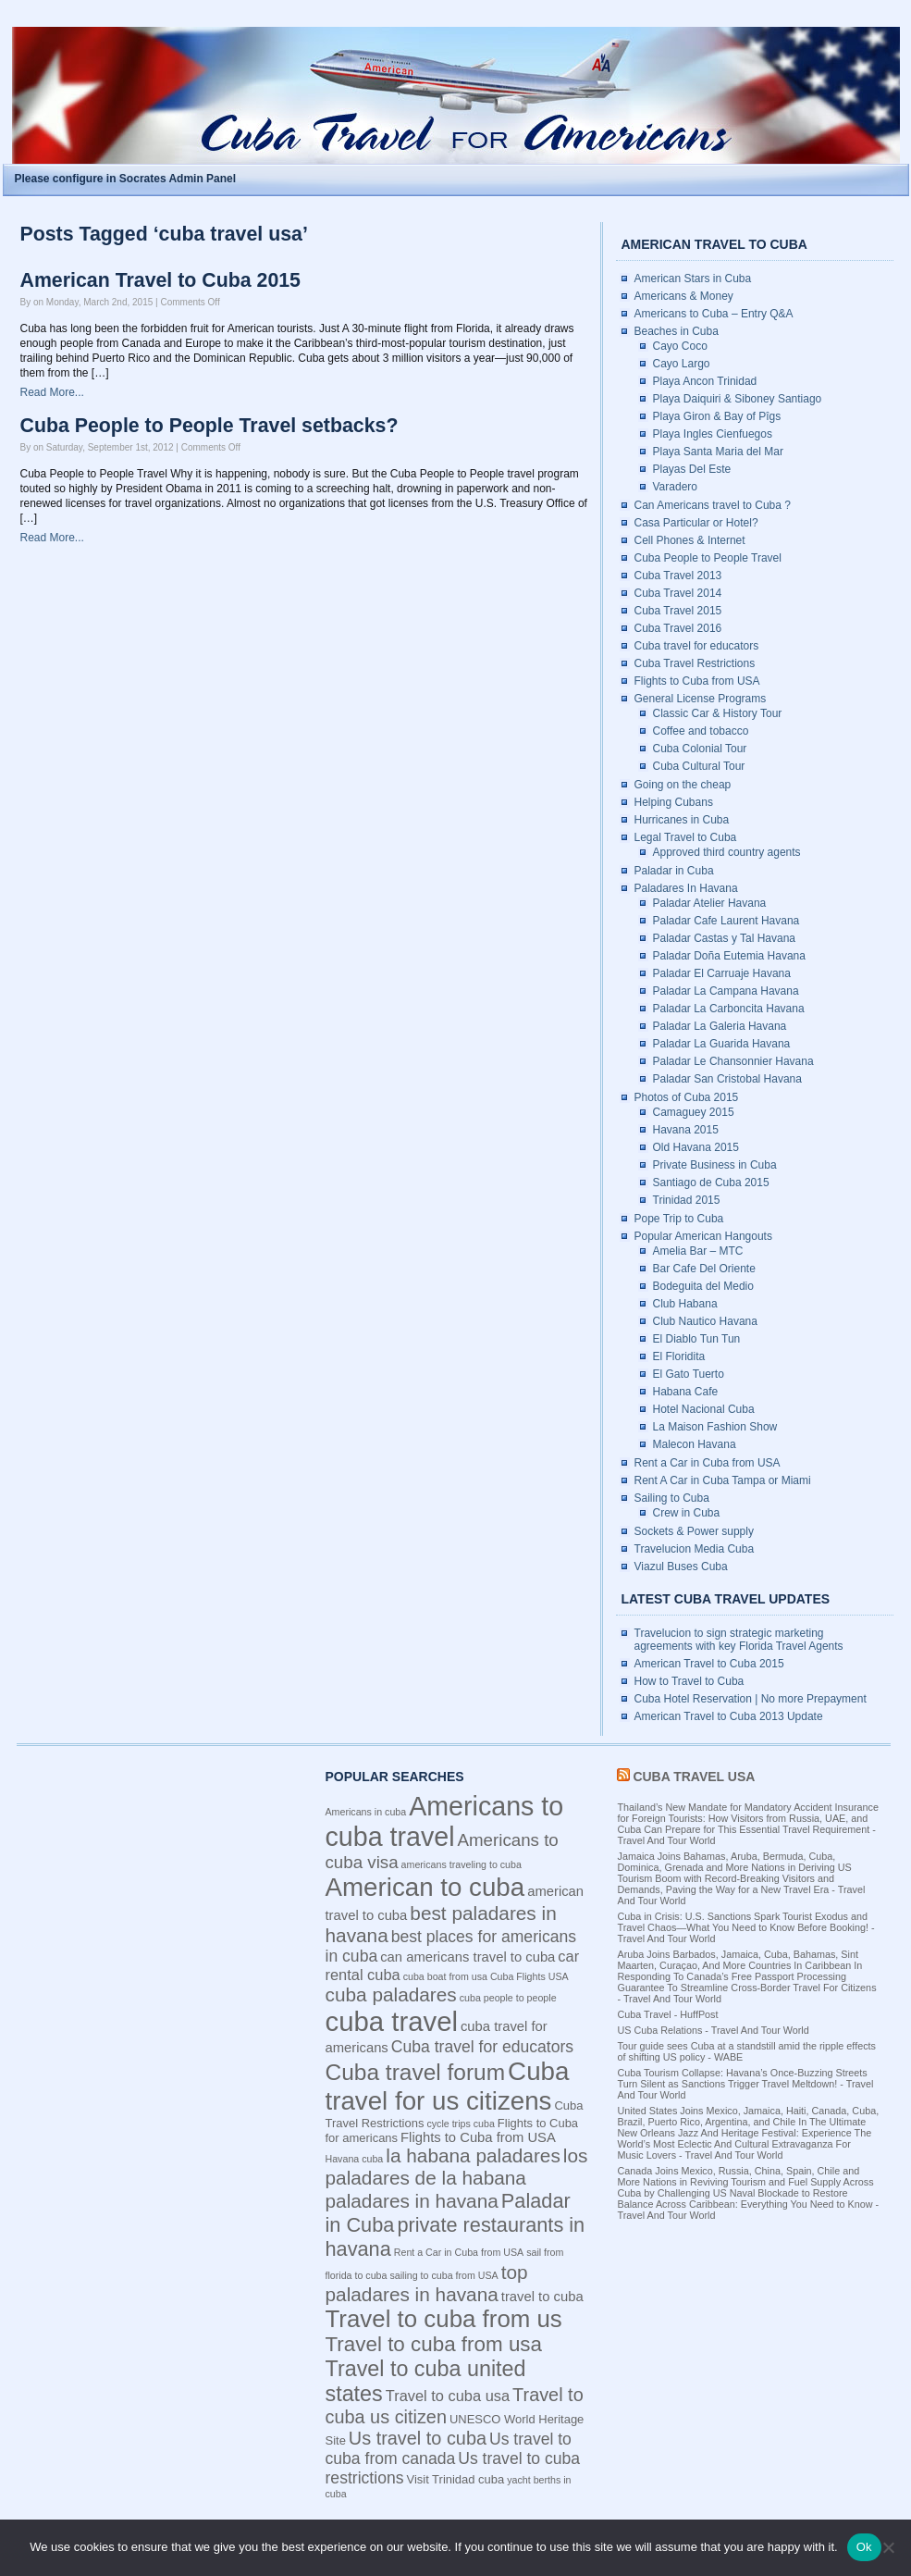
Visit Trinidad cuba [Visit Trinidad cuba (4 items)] (455, 2479)
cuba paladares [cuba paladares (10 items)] (391, 1994)
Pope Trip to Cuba (679, 1218)
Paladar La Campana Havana (726, 991)
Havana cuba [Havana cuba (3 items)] (355, 2158)
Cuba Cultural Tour (699, 766)
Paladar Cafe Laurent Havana (726, 920)
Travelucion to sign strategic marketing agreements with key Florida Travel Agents (738, 1640)
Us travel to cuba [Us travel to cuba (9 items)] (417, 2438)
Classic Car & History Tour (717, 713)
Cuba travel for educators (696, 645)
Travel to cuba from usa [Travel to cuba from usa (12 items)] (434, 2344)
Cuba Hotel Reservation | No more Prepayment (750, 1698)
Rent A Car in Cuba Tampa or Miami (722, 1480)
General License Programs (700, 698)
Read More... (52, 392)
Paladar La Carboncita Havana (729, 1008)
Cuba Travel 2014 (678, 593)
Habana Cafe (686, 1391)
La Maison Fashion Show (715, 1426)
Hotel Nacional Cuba (704, 1409)
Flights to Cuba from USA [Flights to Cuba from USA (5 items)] (478, 2137)
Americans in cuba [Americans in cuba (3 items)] (366, 1811)
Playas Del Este (692, 469)
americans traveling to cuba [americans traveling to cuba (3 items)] (461, 1864)
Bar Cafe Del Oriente (704, 1268)
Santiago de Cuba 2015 (711, 1182)
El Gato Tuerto (688, 1374)
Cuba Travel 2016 (678, 628)
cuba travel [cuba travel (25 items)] (392, 2021)
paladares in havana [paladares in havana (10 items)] (412, 2200)
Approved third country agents (727, 852)
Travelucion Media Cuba (694, 1548)
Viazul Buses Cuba (681, 1566)
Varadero (675, 486)
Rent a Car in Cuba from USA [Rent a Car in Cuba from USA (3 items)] (458, 2252)
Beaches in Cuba (676, 331)
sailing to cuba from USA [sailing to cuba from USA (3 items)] (443, 2275)
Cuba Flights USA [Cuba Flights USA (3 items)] (529, 1976)
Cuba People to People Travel (708, 557)
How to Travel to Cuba (689, 1681)
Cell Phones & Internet (689, 540)
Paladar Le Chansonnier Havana (733, 1061)
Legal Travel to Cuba (685, 837)
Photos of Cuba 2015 (686, 1097)
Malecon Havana (694, 1444)
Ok (864, 2547)
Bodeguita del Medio (703, 1286)
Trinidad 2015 (686, 1200)
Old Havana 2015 (696, 1147)
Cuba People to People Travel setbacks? (209, 426)
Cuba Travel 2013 (678, 575)
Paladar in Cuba (674, 870)
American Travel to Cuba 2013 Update (728, 1716)
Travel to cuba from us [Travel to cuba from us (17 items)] (444, 2319)
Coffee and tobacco (701, 730)
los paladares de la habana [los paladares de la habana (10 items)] (457, 2166)
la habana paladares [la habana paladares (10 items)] (473, 2155)
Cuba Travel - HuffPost (668, 2014)
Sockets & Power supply (694, 1531)
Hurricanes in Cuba (682, 819)
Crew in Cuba (686, 1512)
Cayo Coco (680, 346)
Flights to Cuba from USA (697, 681)
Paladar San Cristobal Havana (727, 1078)
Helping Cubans (673, 802)
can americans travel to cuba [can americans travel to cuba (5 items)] (467, 1957)
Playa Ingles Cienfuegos (712, 433)
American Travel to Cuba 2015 (160, 280)
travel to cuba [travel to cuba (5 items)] (542, 2296)
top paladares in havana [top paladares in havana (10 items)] (427, 2283)
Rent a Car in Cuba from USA (707, 1462)
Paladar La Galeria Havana (720, 1026)
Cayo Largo (681, 363)
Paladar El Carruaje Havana (722, 973)
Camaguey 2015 (693, 1112)
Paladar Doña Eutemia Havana (729, 955)
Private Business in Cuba (715, 1164)
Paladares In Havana (686, 888)
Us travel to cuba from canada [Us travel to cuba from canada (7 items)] (449, 2449)
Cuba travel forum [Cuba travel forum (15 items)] (416, 2072)
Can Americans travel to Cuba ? (712, 505)
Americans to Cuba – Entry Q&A (714, 313)
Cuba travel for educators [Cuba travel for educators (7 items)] (482, 2046)
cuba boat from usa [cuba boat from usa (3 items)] (445, 1976)
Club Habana (685, 1303)
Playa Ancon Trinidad (705, 381)
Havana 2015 (686, 1129)
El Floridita (679, 1356)
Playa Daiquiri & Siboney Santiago (737, 398)
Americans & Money (683, 296)
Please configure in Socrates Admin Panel (126, 178)
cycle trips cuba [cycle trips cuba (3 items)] (460, 2123)
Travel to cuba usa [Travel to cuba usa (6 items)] (448, 2395)
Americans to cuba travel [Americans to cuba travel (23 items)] (445, 1821)
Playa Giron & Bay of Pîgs (717, 416)
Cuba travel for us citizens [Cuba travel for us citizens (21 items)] (448, 2086)
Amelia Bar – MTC (698, 1251)
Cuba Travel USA (694, 1776)
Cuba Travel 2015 (678, 610)
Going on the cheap (683, 784)
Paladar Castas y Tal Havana (724, 938)
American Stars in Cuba (693, 278)
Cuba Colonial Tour (700, 748)
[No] (888, 2547)
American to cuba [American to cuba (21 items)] (425, 1887)
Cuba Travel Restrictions (695, 663)
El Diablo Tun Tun (697, 1338)
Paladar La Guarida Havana (722, 1043)
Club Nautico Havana (705, 1321)
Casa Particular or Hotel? (696, 522)
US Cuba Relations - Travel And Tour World (713, 2030)
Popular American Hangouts (703, 1236)
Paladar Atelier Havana (710, 903)
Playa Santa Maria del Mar (718, 451)
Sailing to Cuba (671, 1498)
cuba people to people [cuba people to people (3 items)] (508, 1997)
